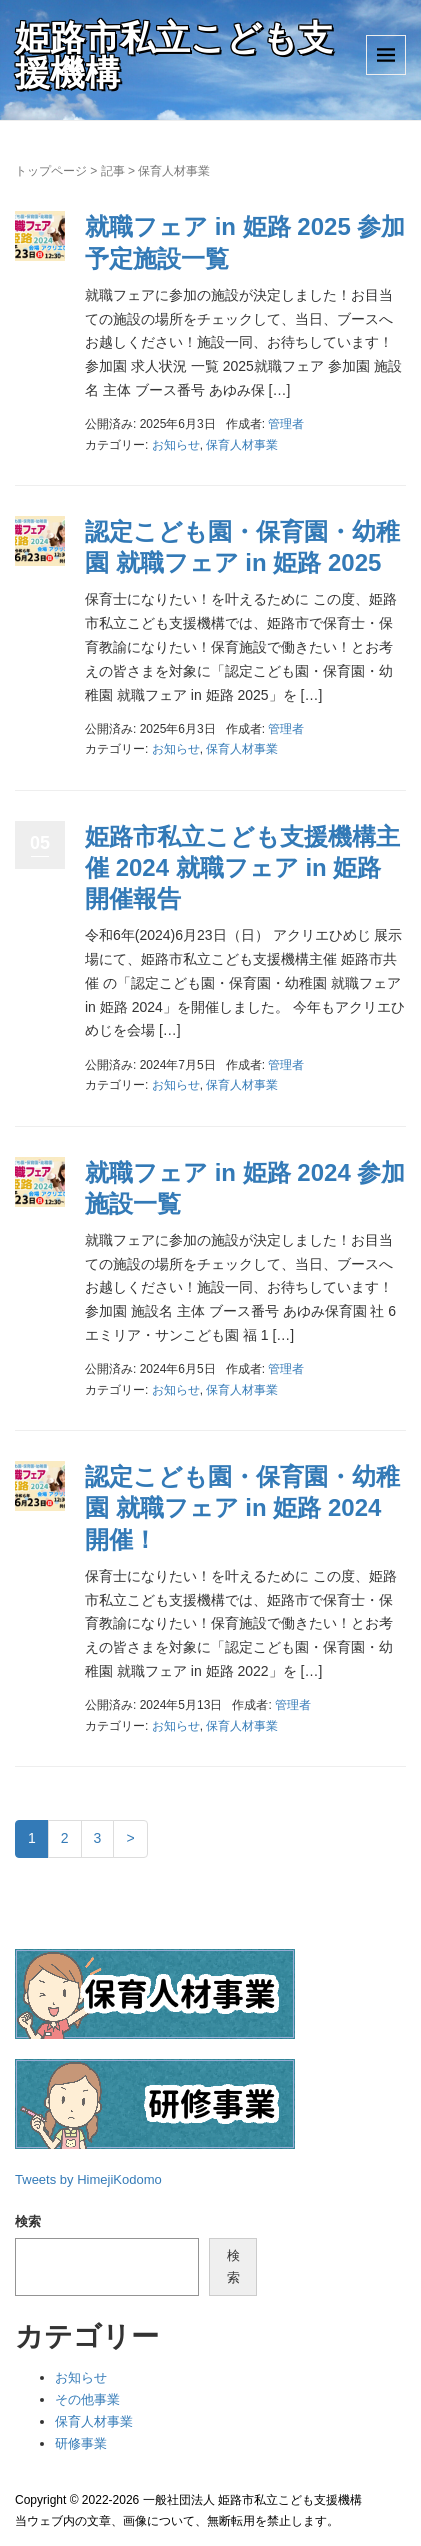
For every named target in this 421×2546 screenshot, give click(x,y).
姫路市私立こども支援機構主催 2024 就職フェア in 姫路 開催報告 (242, 867)
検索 (28, 2221)
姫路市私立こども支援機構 (174, 55)
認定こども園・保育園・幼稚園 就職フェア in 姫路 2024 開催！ (242, 1507)
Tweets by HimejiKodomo (88, 2179)
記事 (113, 171)
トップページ (51, 171)
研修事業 (81, 2443)
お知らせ (176, 445)
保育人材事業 (242, 445)
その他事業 (87, 2399)
